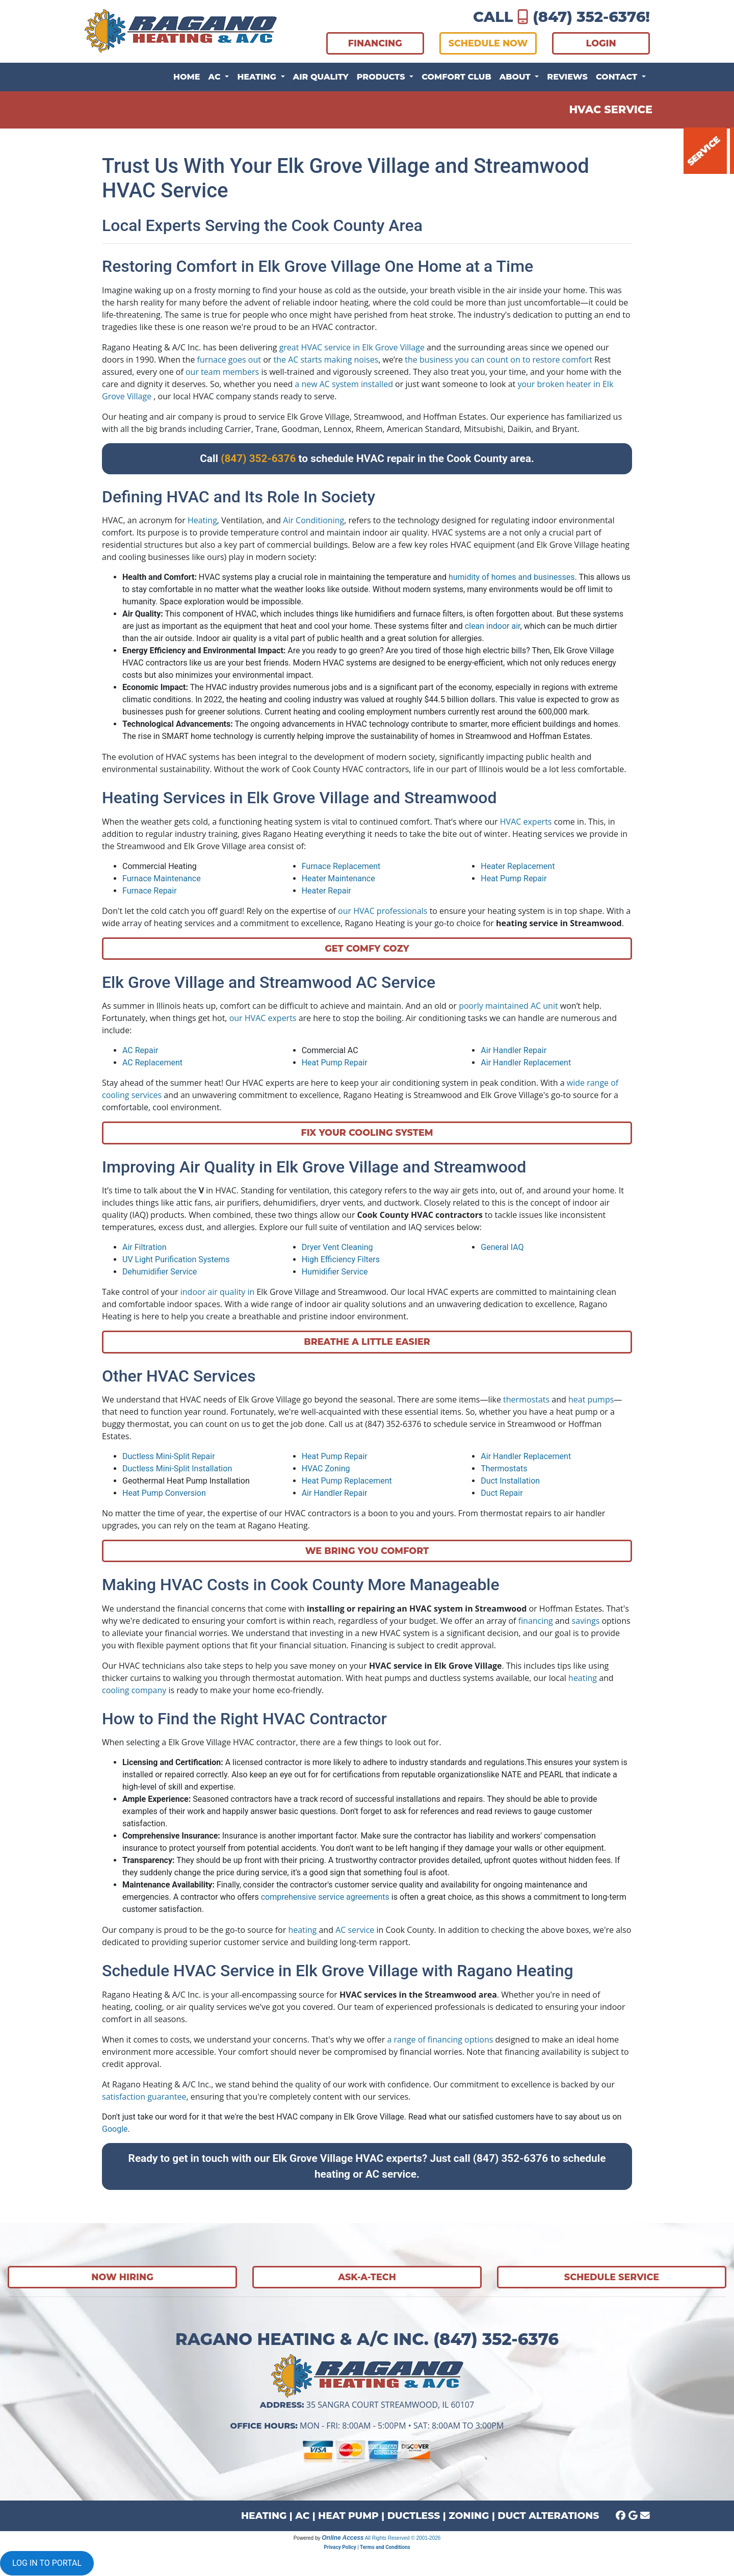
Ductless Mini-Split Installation (177, 1468)
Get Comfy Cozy (367, 948)
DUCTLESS (413, 2515)
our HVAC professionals (382, 910)
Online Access (342, 2537)
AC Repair (140, 1050)
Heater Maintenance (338, 878)
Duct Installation (510, 1481)
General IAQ (502, 1247)
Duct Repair (501, 1493)
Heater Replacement (518, 866)
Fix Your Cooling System (367, 1132)
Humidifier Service (335, 1272)
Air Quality (321, 77)
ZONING (469, 2515)
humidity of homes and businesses (512, 577)
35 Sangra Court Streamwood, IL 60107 (390, 2404)
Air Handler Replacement (526, 1062)
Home (186, 77)
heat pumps (591, 1399)
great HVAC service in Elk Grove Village (352, 347)
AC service (354, 1929)
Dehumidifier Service (159, 1272)
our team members (222, 371)
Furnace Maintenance (161, 878)
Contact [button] (618, 77)
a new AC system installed (344, 384)
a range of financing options (440, 2039)
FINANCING (375, 43)
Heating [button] (257, 77)
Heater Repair (326, 891)
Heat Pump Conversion (164, 1493)
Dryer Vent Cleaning (337, 1247)
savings (586, 1620)
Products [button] (382, 77)
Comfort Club (456, 77)
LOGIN (601, 43)
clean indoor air (492, 626)
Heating (202, 520)
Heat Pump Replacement (347, 1481)
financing (535, 1620)
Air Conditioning (313, 520)
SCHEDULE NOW (488, 43)
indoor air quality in (217, 1291)
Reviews (567, 77)
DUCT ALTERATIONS (548, 2515)
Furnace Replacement (341, 866)
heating (582, 1678)
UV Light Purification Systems (176, 1259)
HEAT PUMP (348, 2515)
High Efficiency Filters (341, 1259)
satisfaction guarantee (144, 2096)
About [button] (516, 77)
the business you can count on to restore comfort (498, 359)
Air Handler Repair (513, 1050)
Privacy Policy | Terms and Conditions (367, 2547)
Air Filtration (144, 1247)
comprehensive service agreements (325, 1897)
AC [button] (215, 77)
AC (302, 2515)
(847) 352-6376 (589, 16)
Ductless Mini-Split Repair (168, 1456)
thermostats (526, 1399)
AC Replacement (152, 1062)
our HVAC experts (263, 1018)
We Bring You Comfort (367, 1550)
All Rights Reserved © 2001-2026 (403, 2538)
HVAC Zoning (326, 1468)
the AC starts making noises (325, 359)
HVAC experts (526, 821)
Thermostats (504, 1468)
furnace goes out (229, 359)
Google (115, 2129)
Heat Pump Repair (513, 878)
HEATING (263, 2515)
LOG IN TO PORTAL (47, 2563)
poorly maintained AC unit (508, 1005)
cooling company (134, 1690)
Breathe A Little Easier (367, 1341)
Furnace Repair (149, 891)
